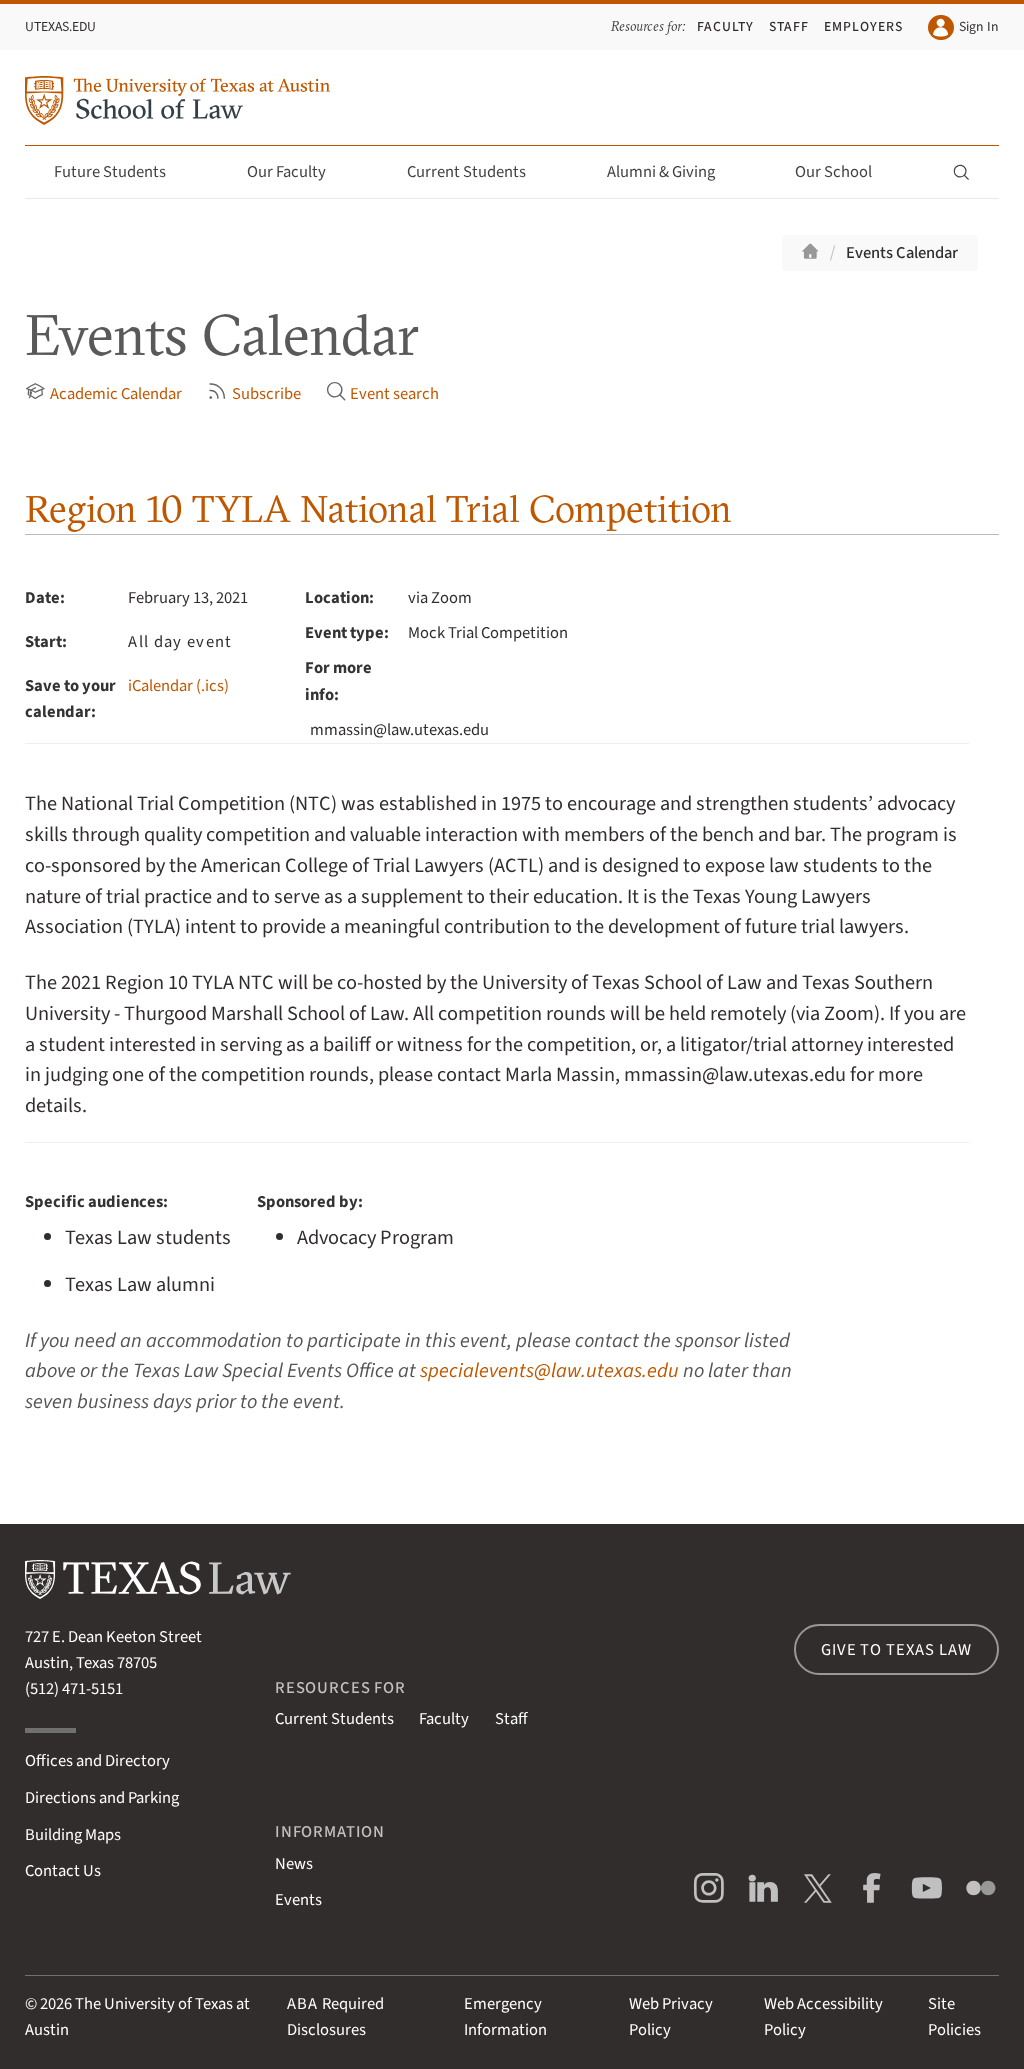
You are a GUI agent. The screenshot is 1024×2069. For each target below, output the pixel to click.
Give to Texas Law (896, 1650)
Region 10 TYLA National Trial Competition (378, 508)
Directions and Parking (102, 1798)
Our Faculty (298, 172)
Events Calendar (902, 253)
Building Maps (73, 1835)
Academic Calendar (103, 393)
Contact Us (63, 1871)
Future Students (121, 172)
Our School (845, 172)
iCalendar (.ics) (178, 686)
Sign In (963, 27)
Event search (382, 393)
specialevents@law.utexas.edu (549, 1370)
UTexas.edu (60, 26)
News (294, 1864)
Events (298, 1900)
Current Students (478, 172)
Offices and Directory (97, 1761)
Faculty (725, 26)
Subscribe (253, 393)
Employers (863, 26)
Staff (789, 26)
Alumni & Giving (672, 172)
